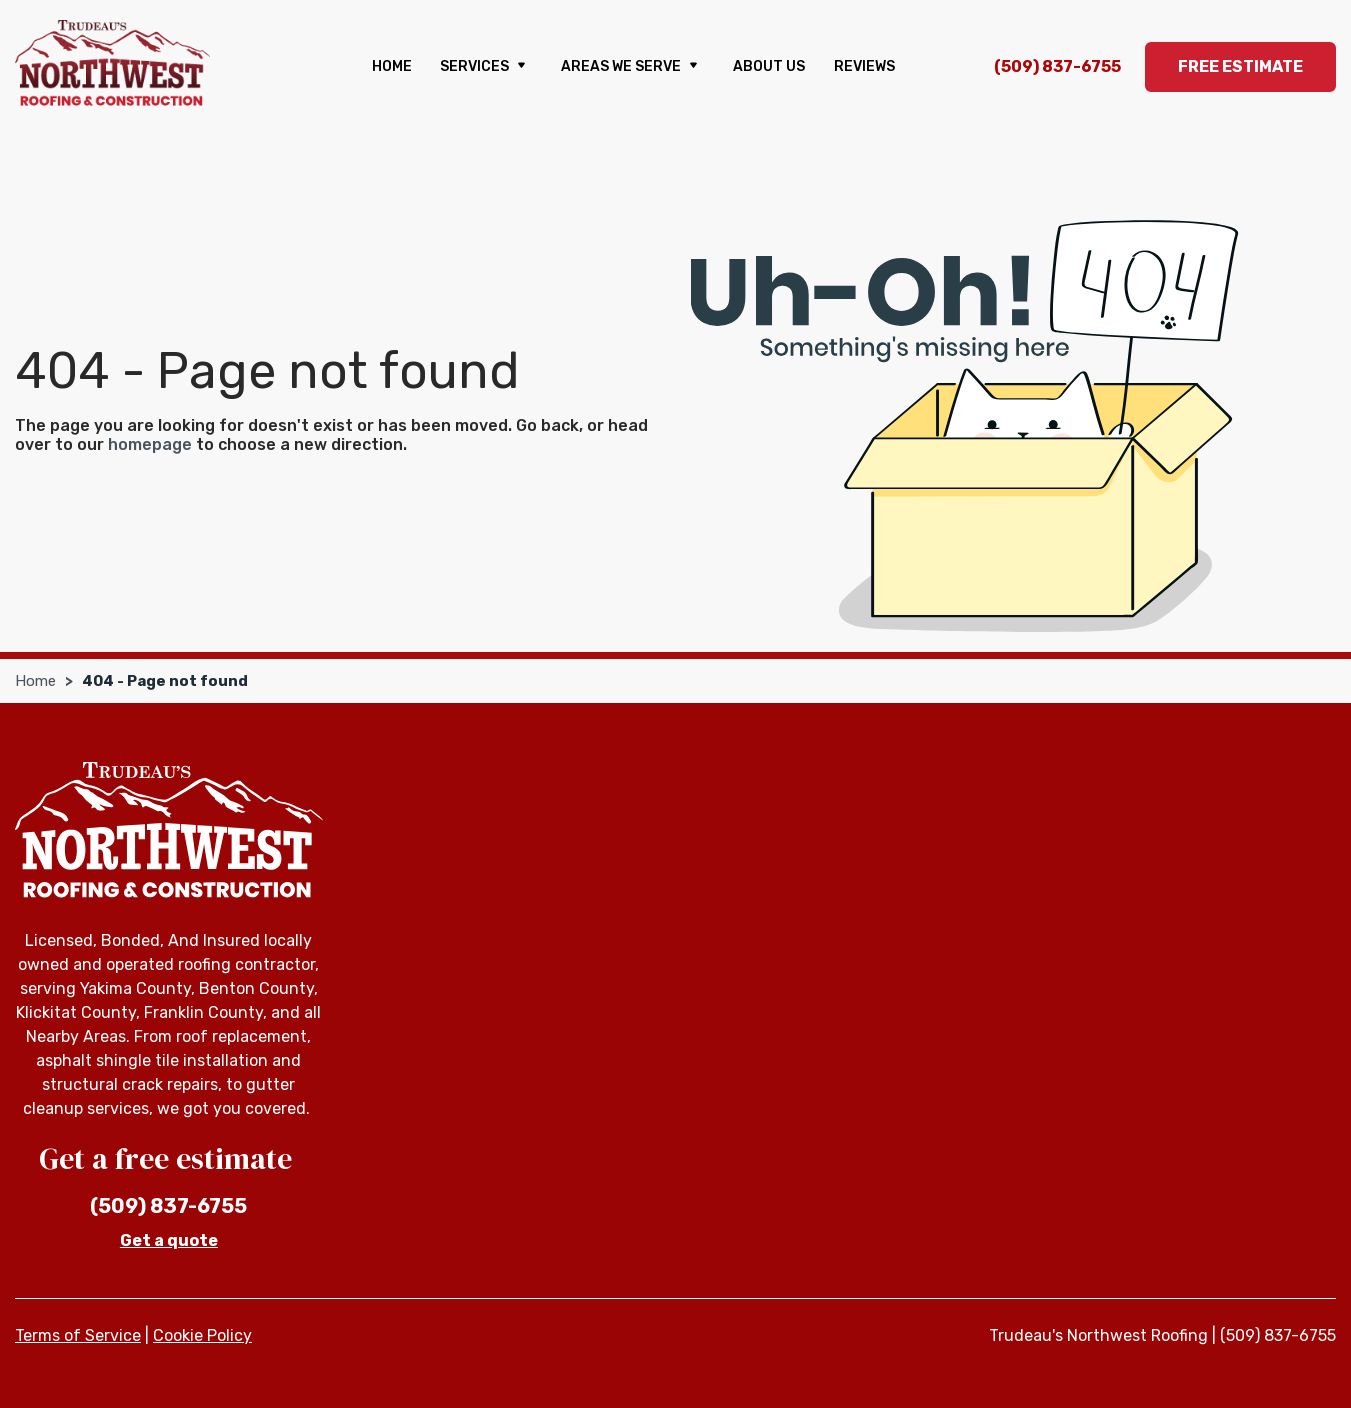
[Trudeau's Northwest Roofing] (112, 63)
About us (769, 66)
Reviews (864, 66)
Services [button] (486, 67)
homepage (150, 444)
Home (392, 66)
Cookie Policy (202, 1335)
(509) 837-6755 (1057, 66)
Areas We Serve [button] (632, 67)
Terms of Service (78, 1335)
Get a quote (169, 1240)
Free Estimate (1240, 66)
